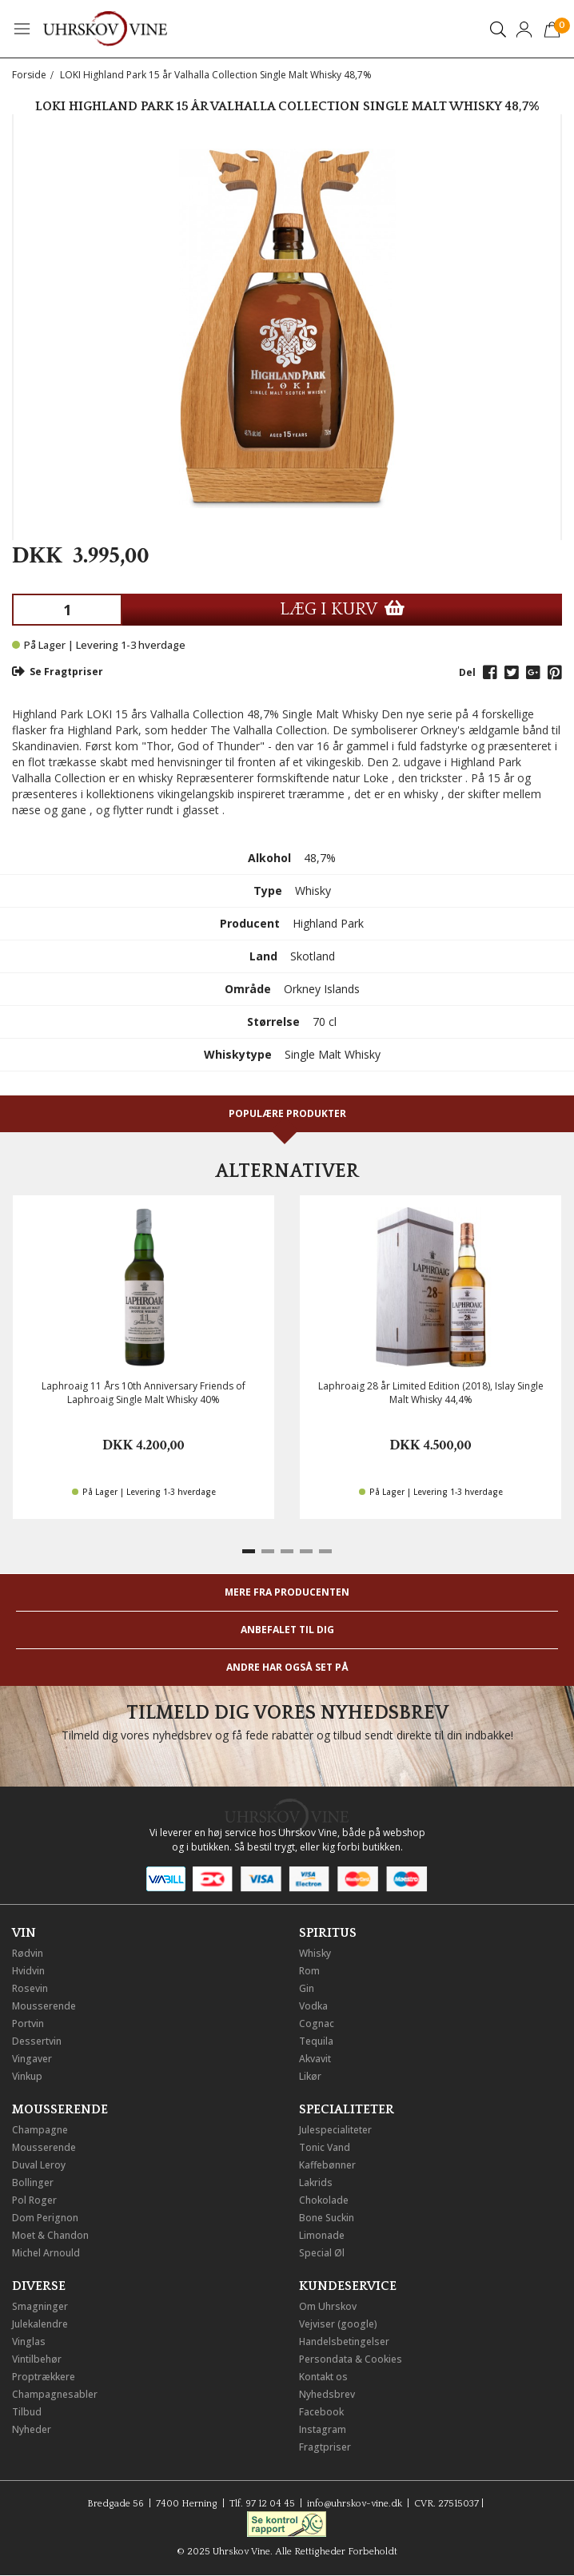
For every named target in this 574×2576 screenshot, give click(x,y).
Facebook (321, 2412)
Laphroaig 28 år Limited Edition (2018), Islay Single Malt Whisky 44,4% (431, 1392)
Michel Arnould (46, 2253)
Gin (306, 1988)
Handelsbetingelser (344, 2341)
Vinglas (29, 2341)
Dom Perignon (45, 2217)
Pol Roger (34, 2200)
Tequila (316, 2041)
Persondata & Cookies (350, 2359)
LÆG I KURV (342, 609)
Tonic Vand (324, 2147)
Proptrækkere (43, 2376)
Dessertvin (37, 2041)
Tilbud (27, 2412)
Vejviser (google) (338, 2324)
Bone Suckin (326, 2217)
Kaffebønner (327, 2165)
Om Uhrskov (328, 2306)
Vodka (313, 2006)
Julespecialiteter (335, 2130)
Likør (310, 2076)
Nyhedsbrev (327, 2394)
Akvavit (315, 2058)
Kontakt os (323, 2376)
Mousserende (44, 2006)
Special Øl (322, 2253)
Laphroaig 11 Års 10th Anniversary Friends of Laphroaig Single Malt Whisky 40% (143, 1392)
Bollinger (33, 2182)
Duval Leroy (39, 2165)
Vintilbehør (37, 2359)
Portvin (28, 2023)
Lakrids (316, 2182)
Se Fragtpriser (57, 671)
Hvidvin (28, 1971)
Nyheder (31, 2429)
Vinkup (27, 2076)
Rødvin (27, 1953)
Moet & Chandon (50, 2235)
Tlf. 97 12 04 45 (262, 2503)
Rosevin (30, 1988)
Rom (309, 1971)
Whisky (315, 1953)
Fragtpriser (325, 2447)
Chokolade (324, 2200)
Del (467, 672)
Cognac (316, 2023)
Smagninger (40, 2306)
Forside (29, 74)
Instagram (322, 2429)
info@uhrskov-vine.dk (354, 2503)
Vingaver (32, 2058)
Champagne (40, 2130)
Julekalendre (40, 2324)
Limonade (322, 2235)
